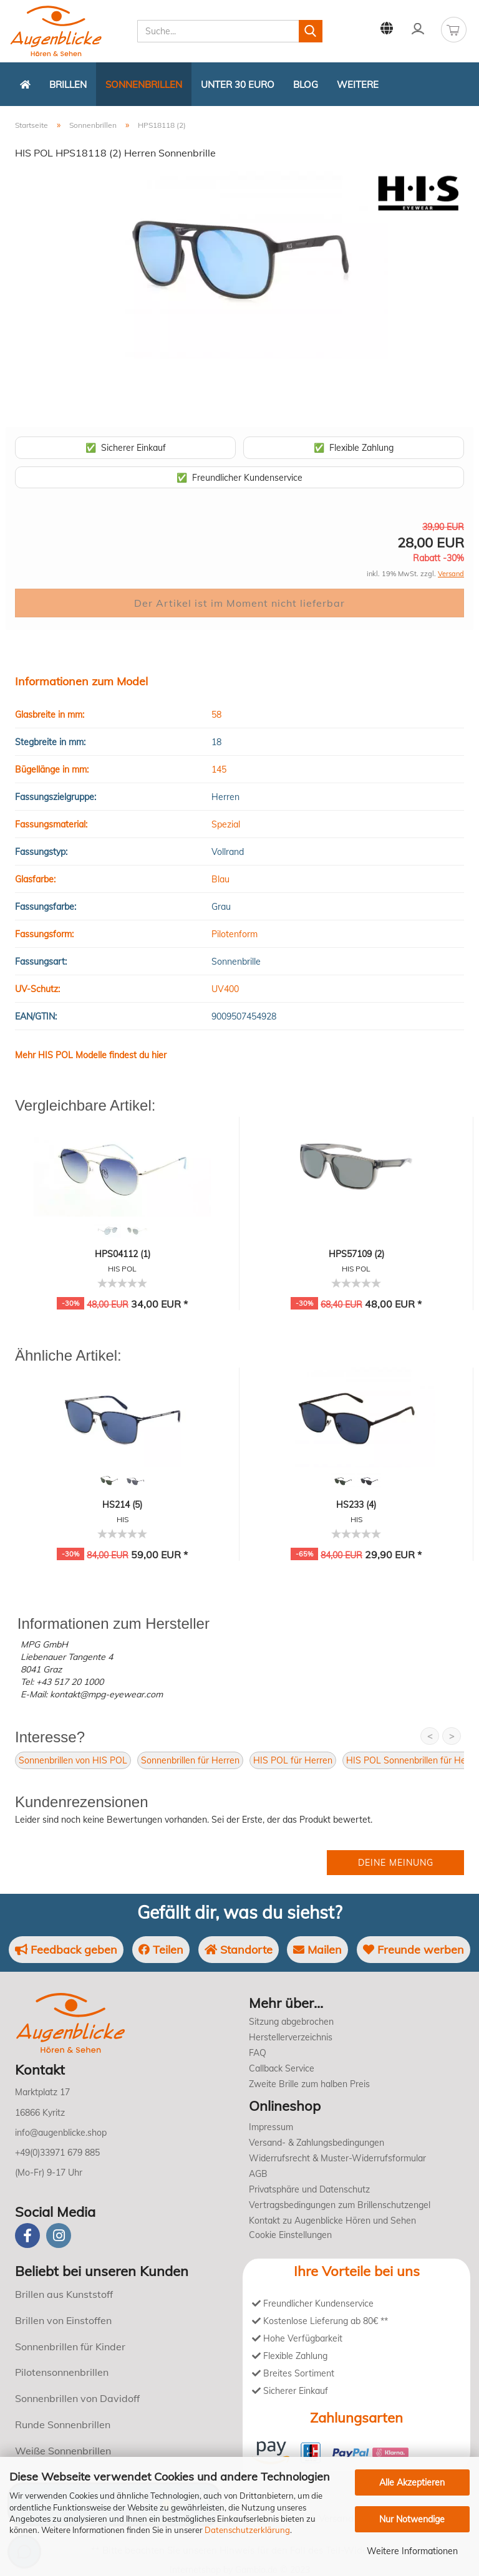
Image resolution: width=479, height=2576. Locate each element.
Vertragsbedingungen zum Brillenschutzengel (339, 2205)
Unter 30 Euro (237, 84)
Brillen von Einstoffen (63, 2320)
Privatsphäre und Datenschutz (309, 2189)
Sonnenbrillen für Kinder (70, 2346)
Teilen (160, 1949)
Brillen (68, 84)
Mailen (317, 1949)
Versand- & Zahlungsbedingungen (316, 2142)
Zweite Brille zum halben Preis (309, 2084)
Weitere (358, 84)
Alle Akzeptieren (412, 2482)
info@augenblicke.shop (61, 2132)
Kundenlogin (418, 29)
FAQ (257, 2052)
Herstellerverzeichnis (290, 2037)
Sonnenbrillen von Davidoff (77, 2398)
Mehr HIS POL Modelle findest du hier (91, 1055)
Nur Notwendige (412, 2519)
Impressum (271, 2127)
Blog (305, 84)
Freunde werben (413, 1949)
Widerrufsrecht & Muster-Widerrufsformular (337, 2158)
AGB (258, 2173)
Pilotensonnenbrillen (62, 2372)
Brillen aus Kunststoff (64, 2294)
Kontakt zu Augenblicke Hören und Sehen (332, 2220)
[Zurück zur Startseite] (25, 84)
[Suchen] (310, 31)
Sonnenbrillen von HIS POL (73, 1760)
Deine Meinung (395, 1862)
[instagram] (58, 2235)
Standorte (239, 1949)
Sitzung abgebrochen (291, 2021)
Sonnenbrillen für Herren (190, 1760)
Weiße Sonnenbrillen (63, 2450)
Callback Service (281, 2068)
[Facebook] (27, 2235)
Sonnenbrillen (143, 84)
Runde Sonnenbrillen (62, 2424)
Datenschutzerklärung (247, 2530)
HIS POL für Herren (292, 1760)
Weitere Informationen (412, 2551)
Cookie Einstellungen (290, 2235)
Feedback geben (66, 1949)
